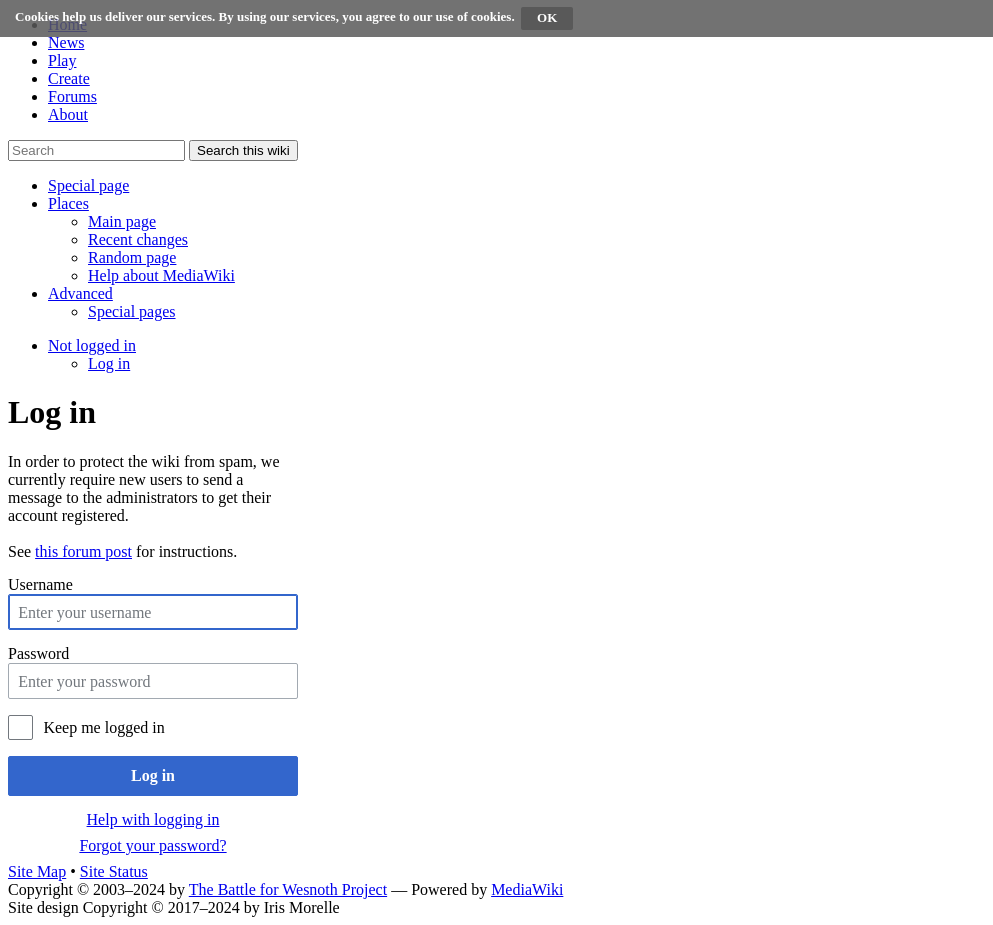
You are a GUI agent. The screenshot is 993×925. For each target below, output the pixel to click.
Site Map (37, 871)
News (66, 42)
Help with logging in (153, 819)
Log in (153, 775)
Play (62, 60)
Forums (72, 96)
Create (69, 78)
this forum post (83, 551)
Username (40, 584)
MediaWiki (527, 889)
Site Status (114, 871)
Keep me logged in (103, 727)
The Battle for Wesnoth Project (288, 889)
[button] (88, 185)
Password (38, 653)
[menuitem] (122, 221)
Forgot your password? (152, 845)
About (68, 114)
